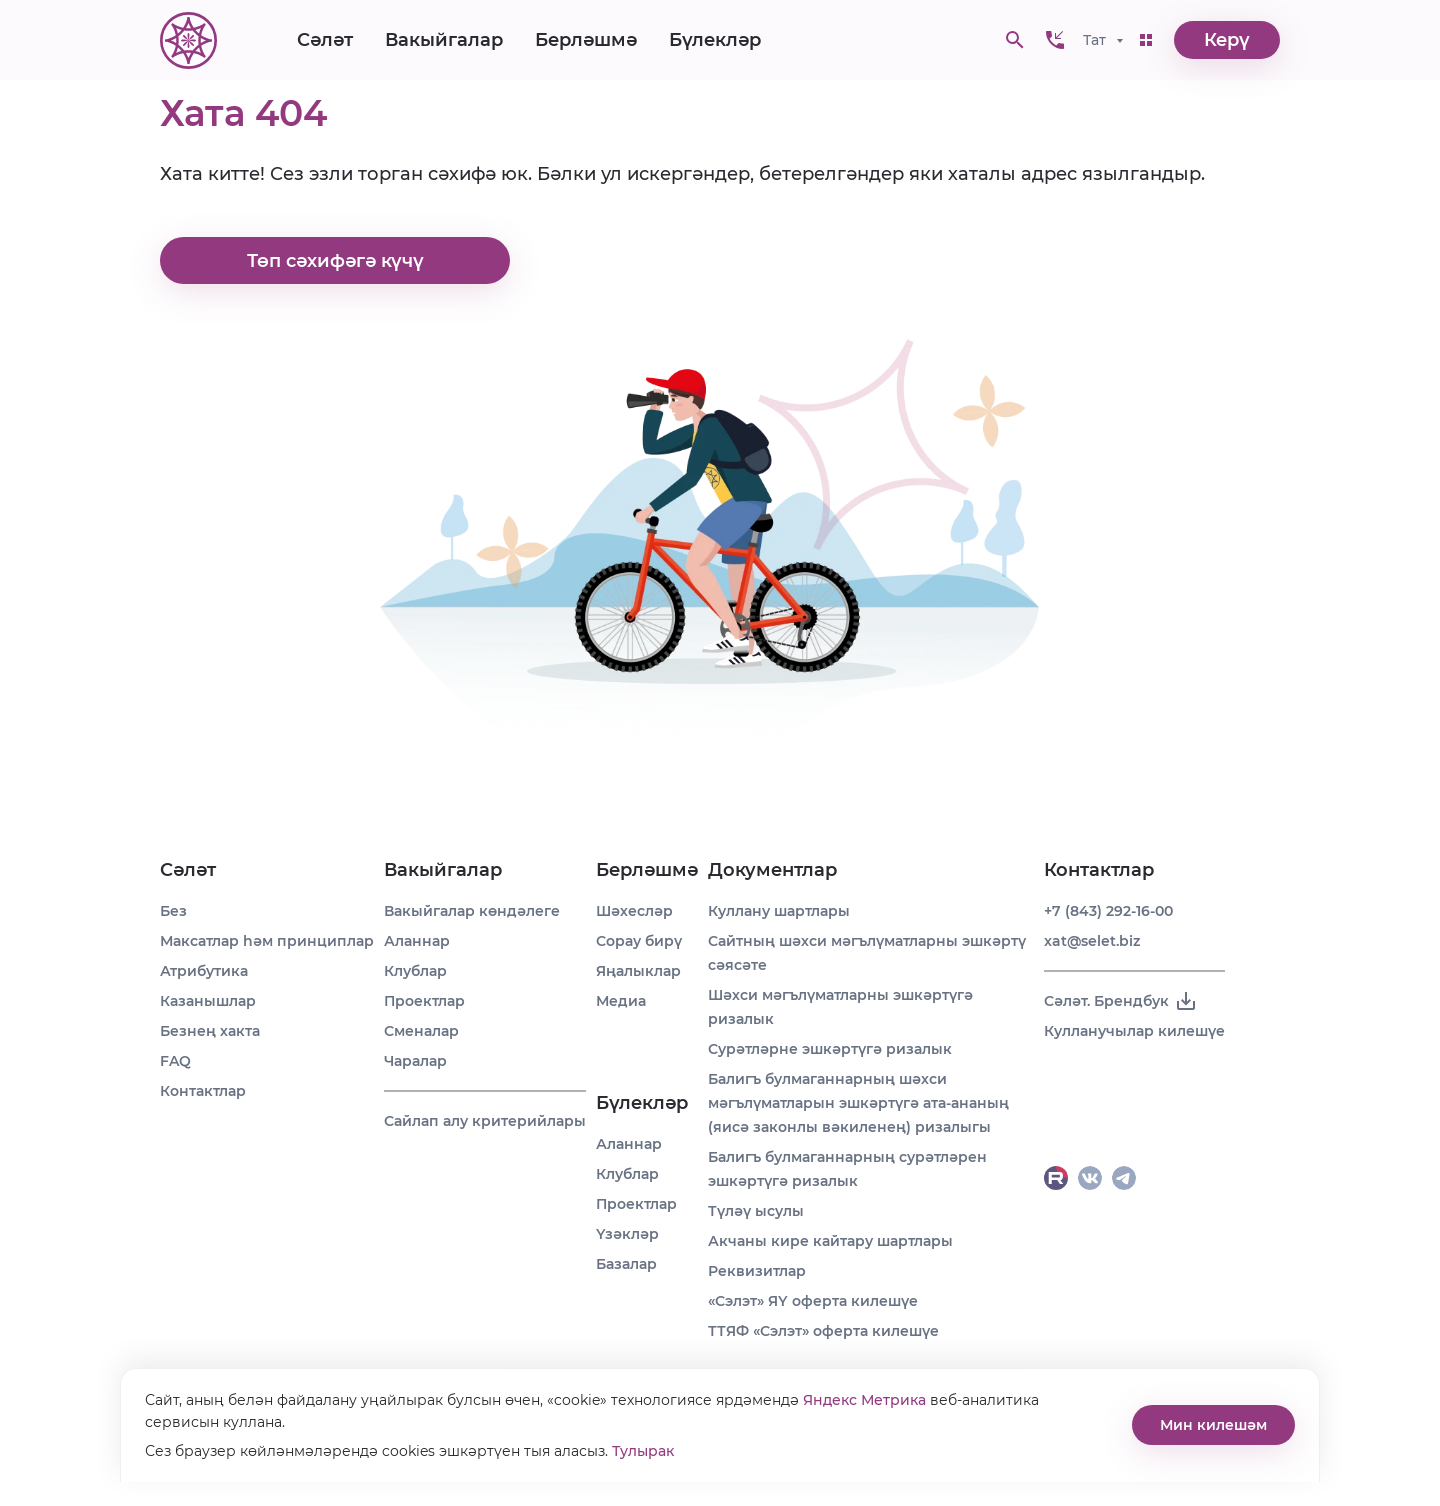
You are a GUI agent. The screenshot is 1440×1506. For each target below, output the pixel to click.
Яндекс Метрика (864, 1400)
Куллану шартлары (779, 911)
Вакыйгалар (444, 40)
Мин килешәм (1213, 1425)
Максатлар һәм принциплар (267, 941)
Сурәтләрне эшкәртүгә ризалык (830, 1049)
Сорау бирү (639, 941)
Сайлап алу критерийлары (485, 1121)
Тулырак (643, 1451)
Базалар (626, 1264)
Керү (1227, 40)
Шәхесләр (634, 911)
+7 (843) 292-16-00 (1108, 911)
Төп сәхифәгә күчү (335, 261)
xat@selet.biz (1092, 941)
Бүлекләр (715, 40)
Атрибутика (204, 971)
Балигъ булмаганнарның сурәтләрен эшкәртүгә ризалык (847, 1169)
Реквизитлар (757, 1271)
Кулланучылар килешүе (1134, 1031)
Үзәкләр (627, 1234)
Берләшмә (586, 40)
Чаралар (415, 1061)
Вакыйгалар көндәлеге (472, 911)
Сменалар (421, 1031)
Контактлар (203, 1091)
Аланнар (417, 941)
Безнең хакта (210, 1031)
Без (173, 911)
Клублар (415, 971)
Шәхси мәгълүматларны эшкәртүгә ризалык (840, 1007)
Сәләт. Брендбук (1121, 1001)
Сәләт (325, 40)
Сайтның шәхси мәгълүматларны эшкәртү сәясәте (867, 953)
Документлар (772, 870)
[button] (1055, 40)
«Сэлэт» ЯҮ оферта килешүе (813, 1301)
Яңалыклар (638, 971)
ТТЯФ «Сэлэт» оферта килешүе (823, 1331)
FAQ (175, 1061)
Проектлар (424, 1001)
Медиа (621, 1001)
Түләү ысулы (756, 1211)
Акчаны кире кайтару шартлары (830, 1241)
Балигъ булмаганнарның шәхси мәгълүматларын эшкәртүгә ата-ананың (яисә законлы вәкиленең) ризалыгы (858, 1103)
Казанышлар (208, 1001)
